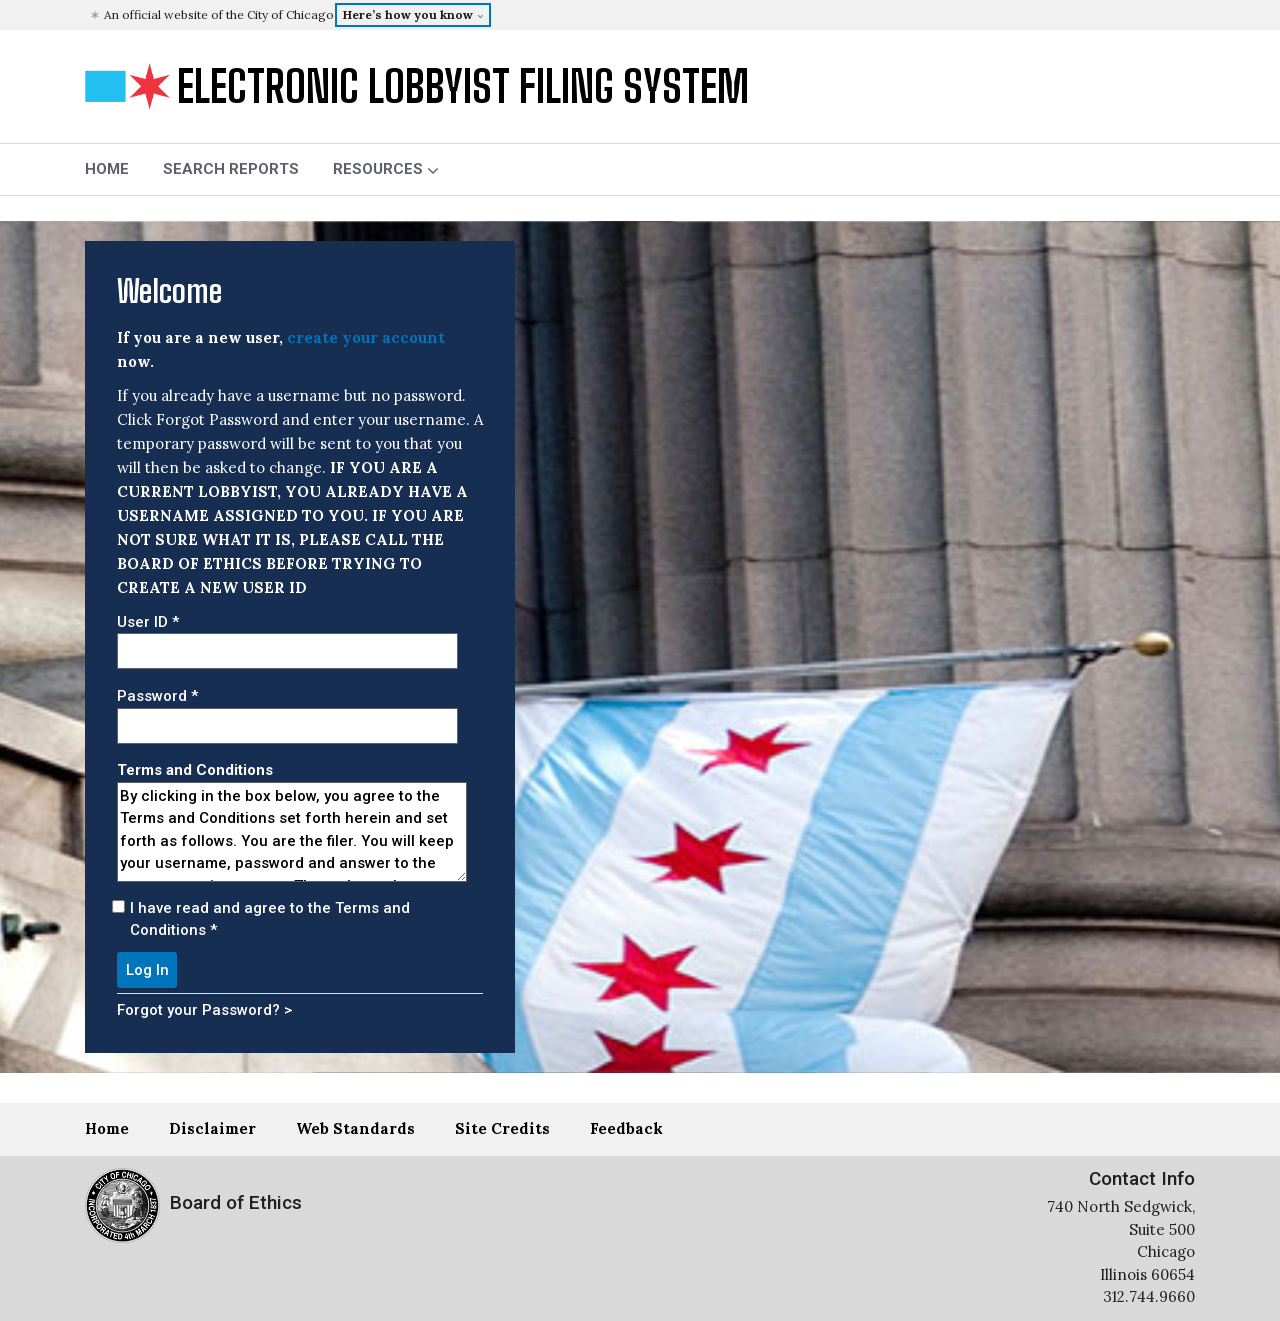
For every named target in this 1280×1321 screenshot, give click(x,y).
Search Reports (231, 169)
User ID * (148, 622)
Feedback (626, 1128)
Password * (157, 696)
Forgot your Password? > (204, 1010)
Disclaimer (212, 1128)
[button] (642, 15)
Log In (147, 970)
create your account (366, 337)
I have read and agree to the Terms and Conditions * (270, 919)
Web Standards (355, 1128)
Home (107, 1128)
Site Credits (502, 1128)
